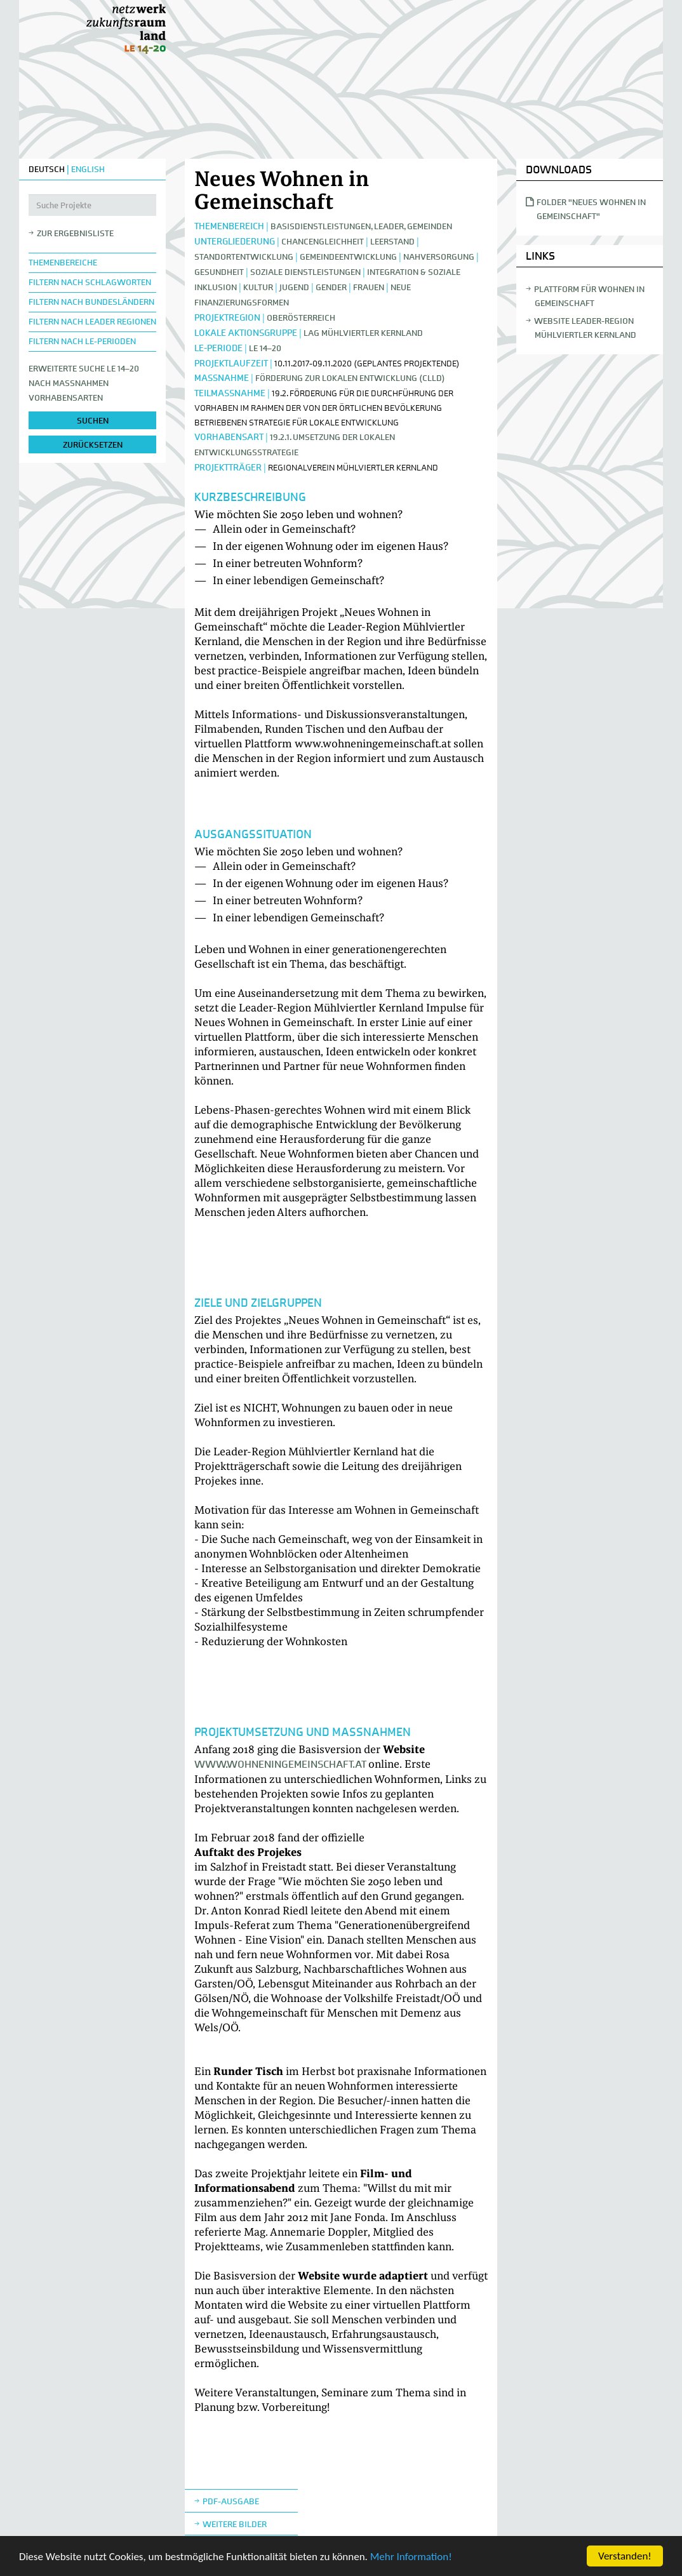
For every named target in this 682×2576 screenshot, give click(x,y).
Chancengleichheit (322, 241)
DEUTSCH (47, 169)
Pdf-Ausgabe (231, 2501)
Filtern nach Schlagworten (90, 282)
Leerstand (392, 241)
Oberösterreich (301, 317)
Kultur (258, 287)
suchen (93, 420)
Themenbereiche (63, 262)
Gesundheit (219, 272)
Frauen (368, 287)
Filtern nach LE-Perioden (82, 341)
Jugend (294, 287)
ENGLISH (88, 169)
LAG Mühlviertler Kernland (363, 333)
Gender (331, 287)
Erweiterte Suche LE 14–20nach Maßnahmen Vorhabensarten (84, 383)
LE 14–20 (265, 348)
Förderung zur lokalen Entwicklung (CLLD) (350, 378)
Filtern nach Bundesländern (91, 302)
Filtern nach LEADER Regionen (92, 321)
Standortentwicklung (243, 257)
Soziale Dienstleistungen (305, 272)
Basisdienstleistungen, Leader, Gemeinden (361, 226)
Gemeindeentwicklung (348, 257)
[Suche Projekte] (92, 205)
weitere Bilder (235, 2524)
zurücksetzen (93, 444)
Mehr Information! (411, 2557)
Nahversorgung (438, 257)
